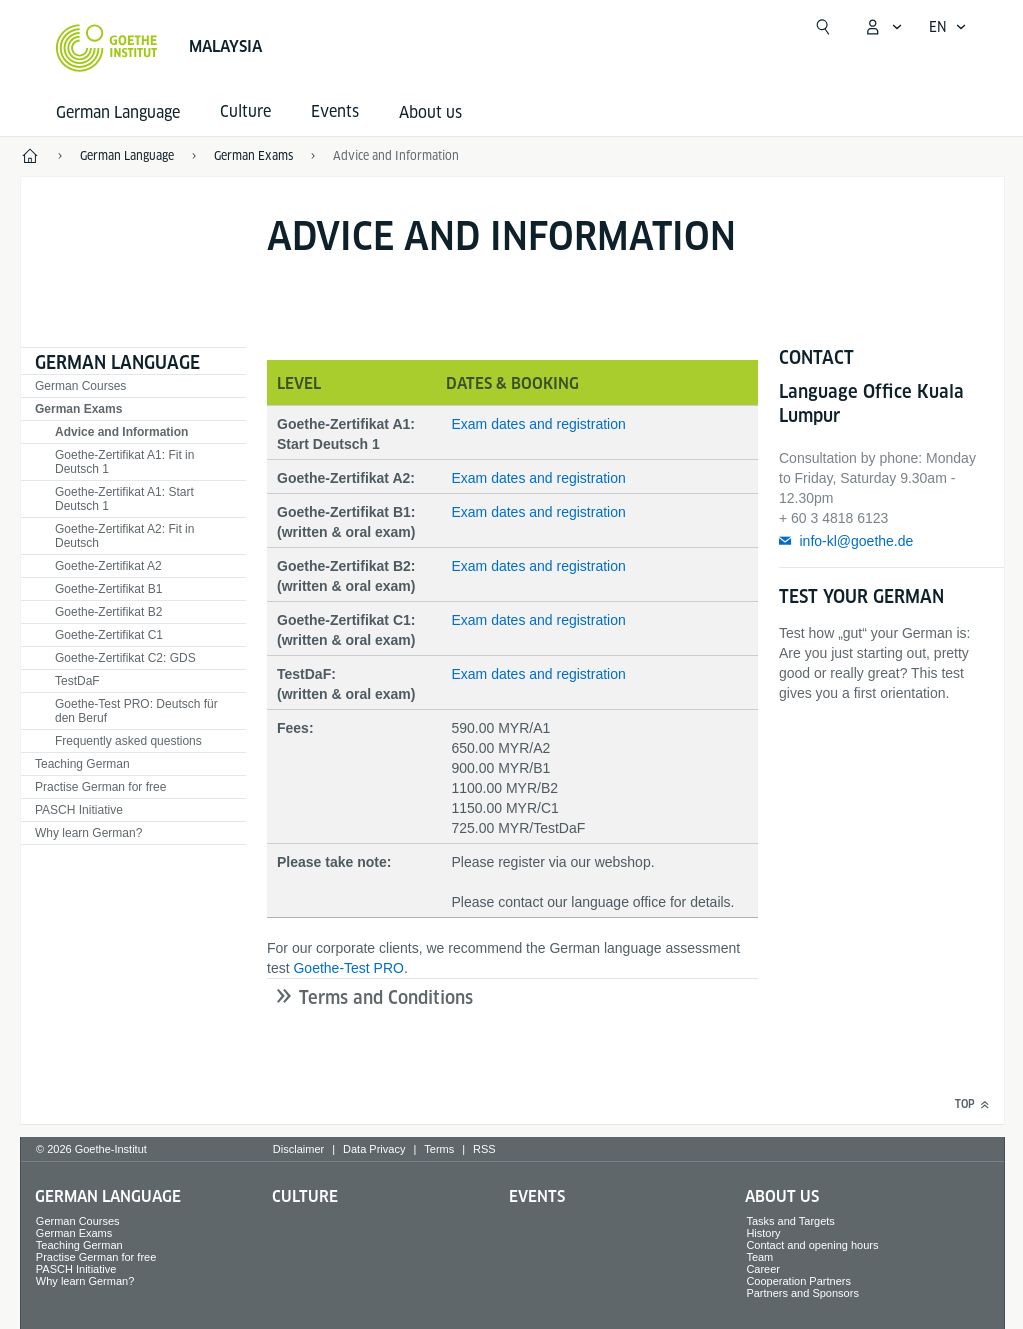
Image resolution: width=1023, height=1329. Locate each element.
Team (759, 1257)
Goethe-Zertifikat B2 (108, 612)
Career (763, 1269)
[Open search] (823, 27)
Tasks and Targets (790, 1221)
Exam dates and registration (538, 424)
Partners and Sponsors (802, 1293)
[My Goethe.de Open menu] (883, 27)
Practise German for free (100, 787)
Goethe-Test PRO (348, 968)
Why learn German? (88, 833)
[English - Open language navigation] (948, 27)
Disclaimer (298, 1149)
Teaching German (82, 764)
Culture (305, 1196)
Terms (439, 1149)
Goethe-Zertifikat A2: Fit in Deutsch (124, 536)
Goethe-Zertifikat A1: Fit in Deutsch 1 (124, 462)
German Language (118, 112)
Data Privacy (374, 1149)
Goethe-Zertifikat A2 (108, 566)
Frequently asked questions (128, 741)
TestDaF (77, 681)
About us (430, 112)
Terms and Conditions (386, 997)
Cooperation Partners (798, 1281)
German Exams (78, 409)
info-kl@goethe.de (856, 541)
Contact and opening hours (812, 1245)
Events (537, 1196)
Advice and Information (121, 432)
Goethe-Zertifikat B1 (108, 589)
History (763, 1233)
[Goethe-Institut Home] (106, 48)
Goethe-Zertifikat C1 (109, 635)
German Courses (80, 386)
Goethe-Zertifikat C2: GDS (125, 658)
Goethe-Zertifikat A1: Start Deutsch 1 (124, 499)
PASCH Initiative (79, 810)
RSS (484, 1149)
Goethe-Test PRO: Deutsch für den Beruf (136, 711)
